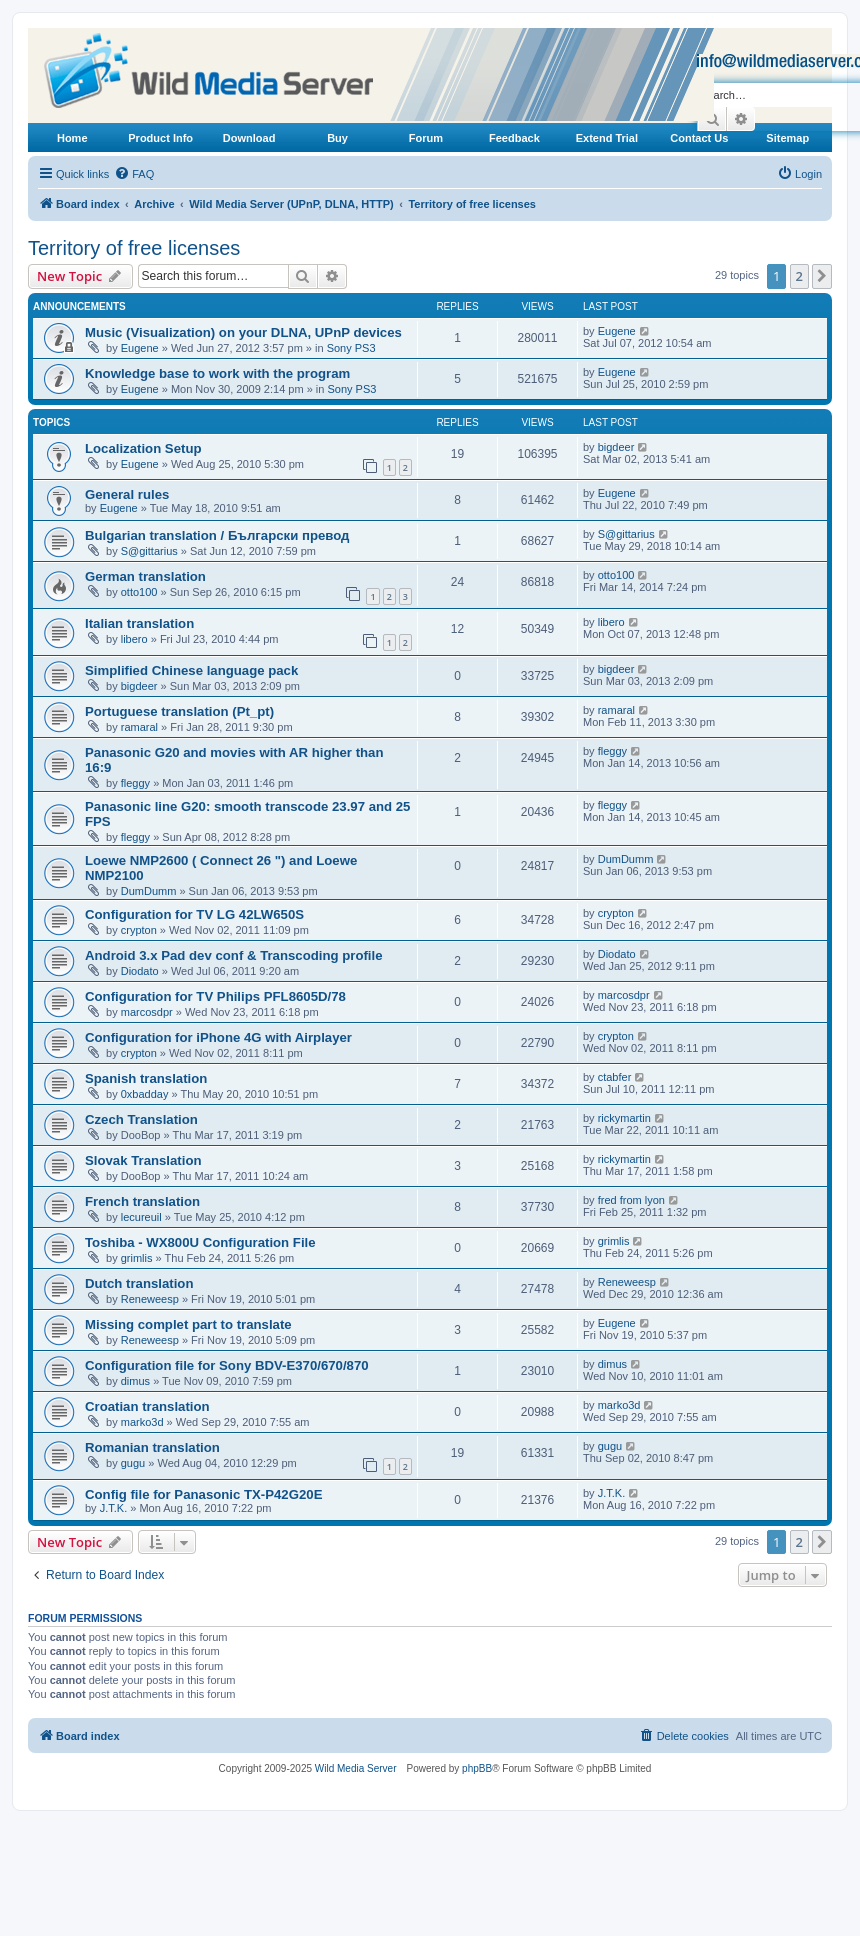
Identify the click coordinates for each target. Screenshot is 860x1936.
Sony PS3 (351, 348)
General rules (127, 494)
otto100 (139, 592)
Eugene (140, 348)
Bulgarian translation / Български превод (217, 535)
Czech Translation (141, 1119)
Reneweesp (150, 1299)
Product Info (160, 138)
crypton (139, 930)
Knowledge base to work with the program (217, 373)
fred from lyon (631, 1200)
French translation (142, 1201)
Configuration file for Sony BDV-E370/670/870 (227, 1365)
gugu (133, 1463)
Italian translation (139, 623)
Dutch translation (139, 1283)
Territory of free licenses (134, 248)
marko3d (142, 1422)
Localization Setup (143, 448)
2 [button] (799, 276)
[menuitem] (134, 174)
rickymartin (624, 1118)
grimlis (137, 1258)
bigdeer (616, 447)
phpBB (477, 1768)
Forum (426, 138)
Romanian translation (152, 1447)
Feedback (514, 138)
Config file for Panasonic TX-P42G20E (203, 1494)
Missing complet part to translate (188, 1324)
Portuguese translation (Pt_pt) (179, 711)
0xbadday (145, 1094)
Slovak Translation (143, 1160)
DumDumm (149, 891)
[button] (822, 276)
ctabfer (615, 1077)
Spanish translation (146, 1078)
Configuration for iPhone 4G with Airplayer (218, 1037)
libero (134, 639)
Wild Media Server (356, 1768)
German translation (145, 576)
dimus (135, 1381)
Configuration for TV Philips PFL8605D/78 (215, 996)
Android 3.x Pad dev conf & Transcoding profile (234, 955)
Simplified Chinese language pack (191, 670)
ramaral (139, 727)
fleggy (135, 783)
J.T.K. (114, 1508)
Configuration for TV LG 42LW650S (194, 914)
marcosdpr (147, 1012)
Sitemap (787, 138)
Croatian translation (147, 1406)
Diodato (140, 971)
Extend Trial (607, 138)
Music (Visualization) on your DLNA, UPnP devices (243, 332)
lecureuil (141, 1217)
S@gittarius (149, 551)
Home (72, 138)
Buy (337, 138)
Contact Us (699, 138)
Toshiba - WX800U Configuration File (200, 1242)
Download (249, 138)
